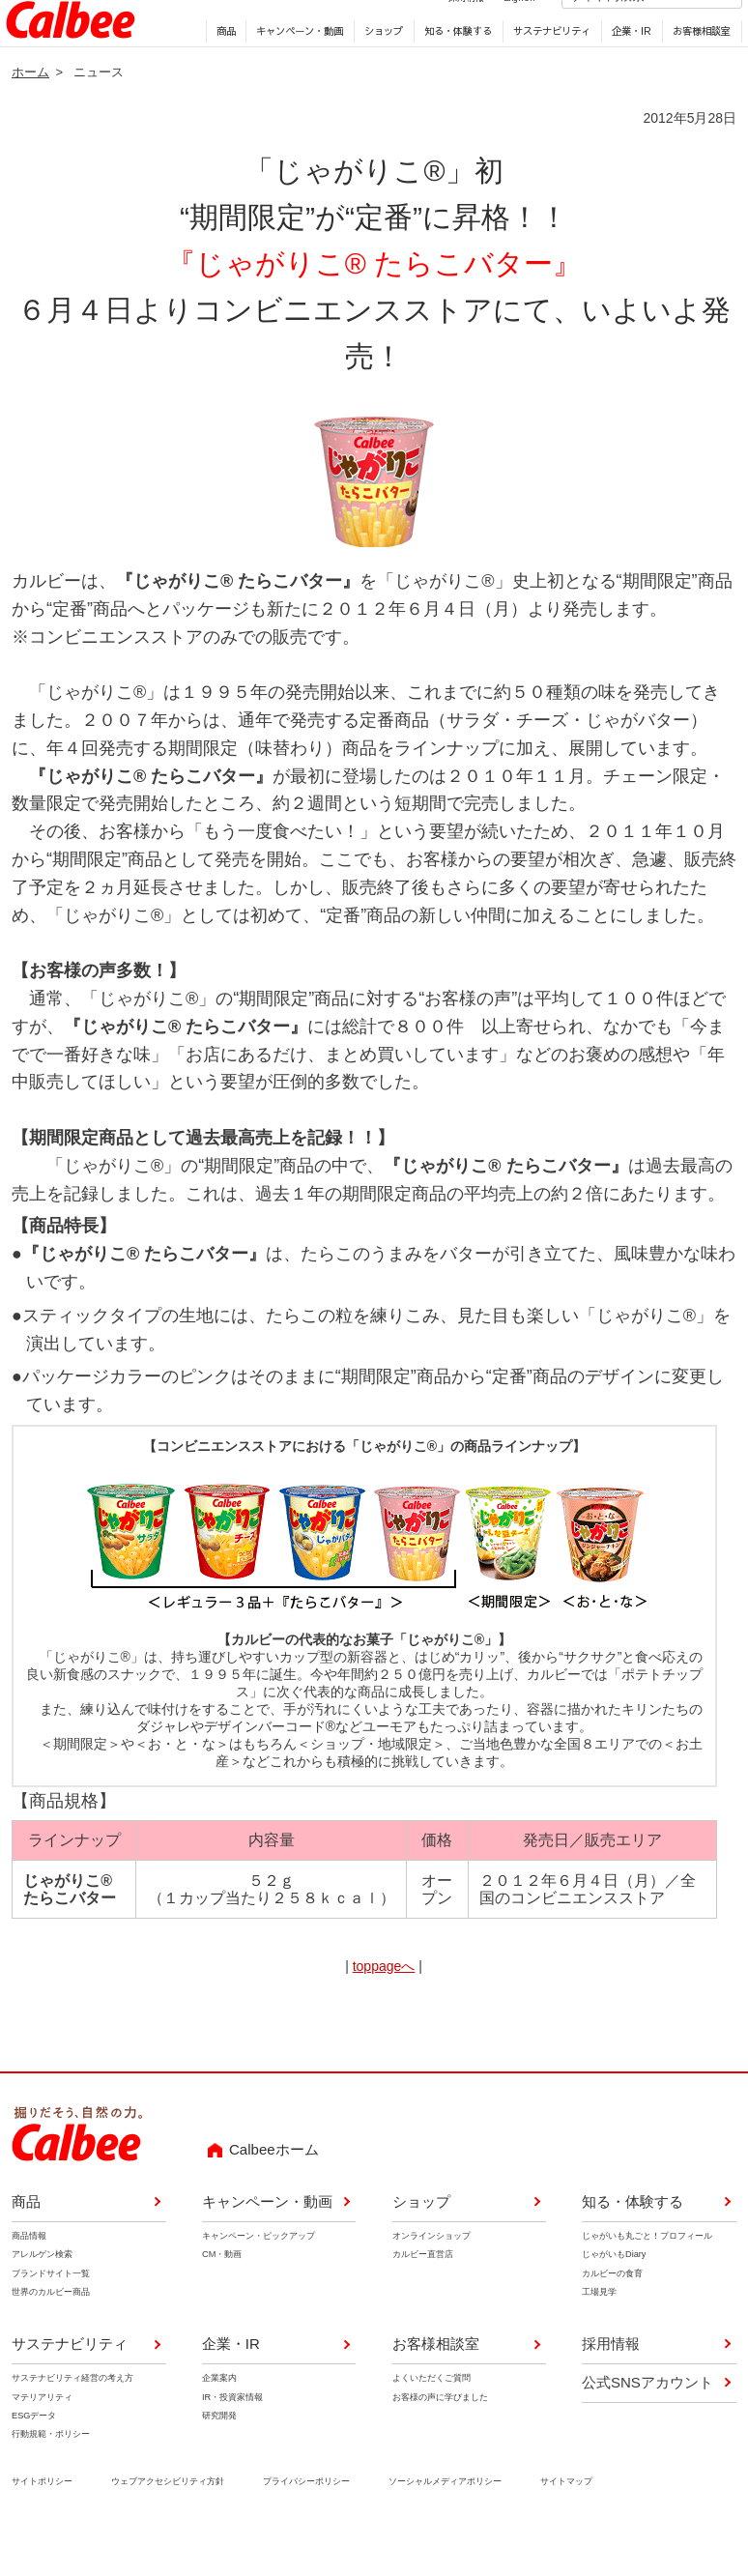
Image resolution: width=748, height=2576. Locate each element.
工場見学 (599, 2333)
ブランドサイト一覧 (51, 2314)
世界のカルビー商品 (51, 2333)
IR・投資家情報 (232, 2438)
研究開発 (219, 2456)
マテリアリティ (42, 2438)
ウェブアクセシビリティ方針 (167, 2522)
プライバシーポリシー (306, 2522)
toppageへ (384, 2006)
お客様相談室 (697, 68)
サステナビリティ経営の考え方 (72, 2419)
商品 (220, 68)
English (496, 33)
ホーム (30, 112)
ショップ (379, 68)
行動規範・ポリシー (51, 2475)
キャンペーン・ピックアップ (258, 2277)
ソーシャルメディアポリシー (445, 2522)
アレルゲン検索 (42, 2296)
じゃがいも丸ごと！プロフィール (647, 2277)
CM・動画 (222, 2296)
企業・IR (627, 68)
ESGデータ (34, 2456)
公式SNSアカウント (647, 2424)
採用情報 (443, 33)
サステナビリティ (547, 68)
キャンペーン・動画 (294, 68)
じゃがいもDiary (614, 2296)
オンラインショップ (430, 2277)
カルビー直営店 (421, 2296)
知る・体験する (453, 68)
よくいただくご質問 (430, 2419)
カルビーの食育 (612, 2314)
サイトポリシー (42, 2522)
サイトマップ (566, 2522)
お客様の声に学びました (439, 2438)
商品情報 (29, 2277)
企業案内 (219, 2419)
